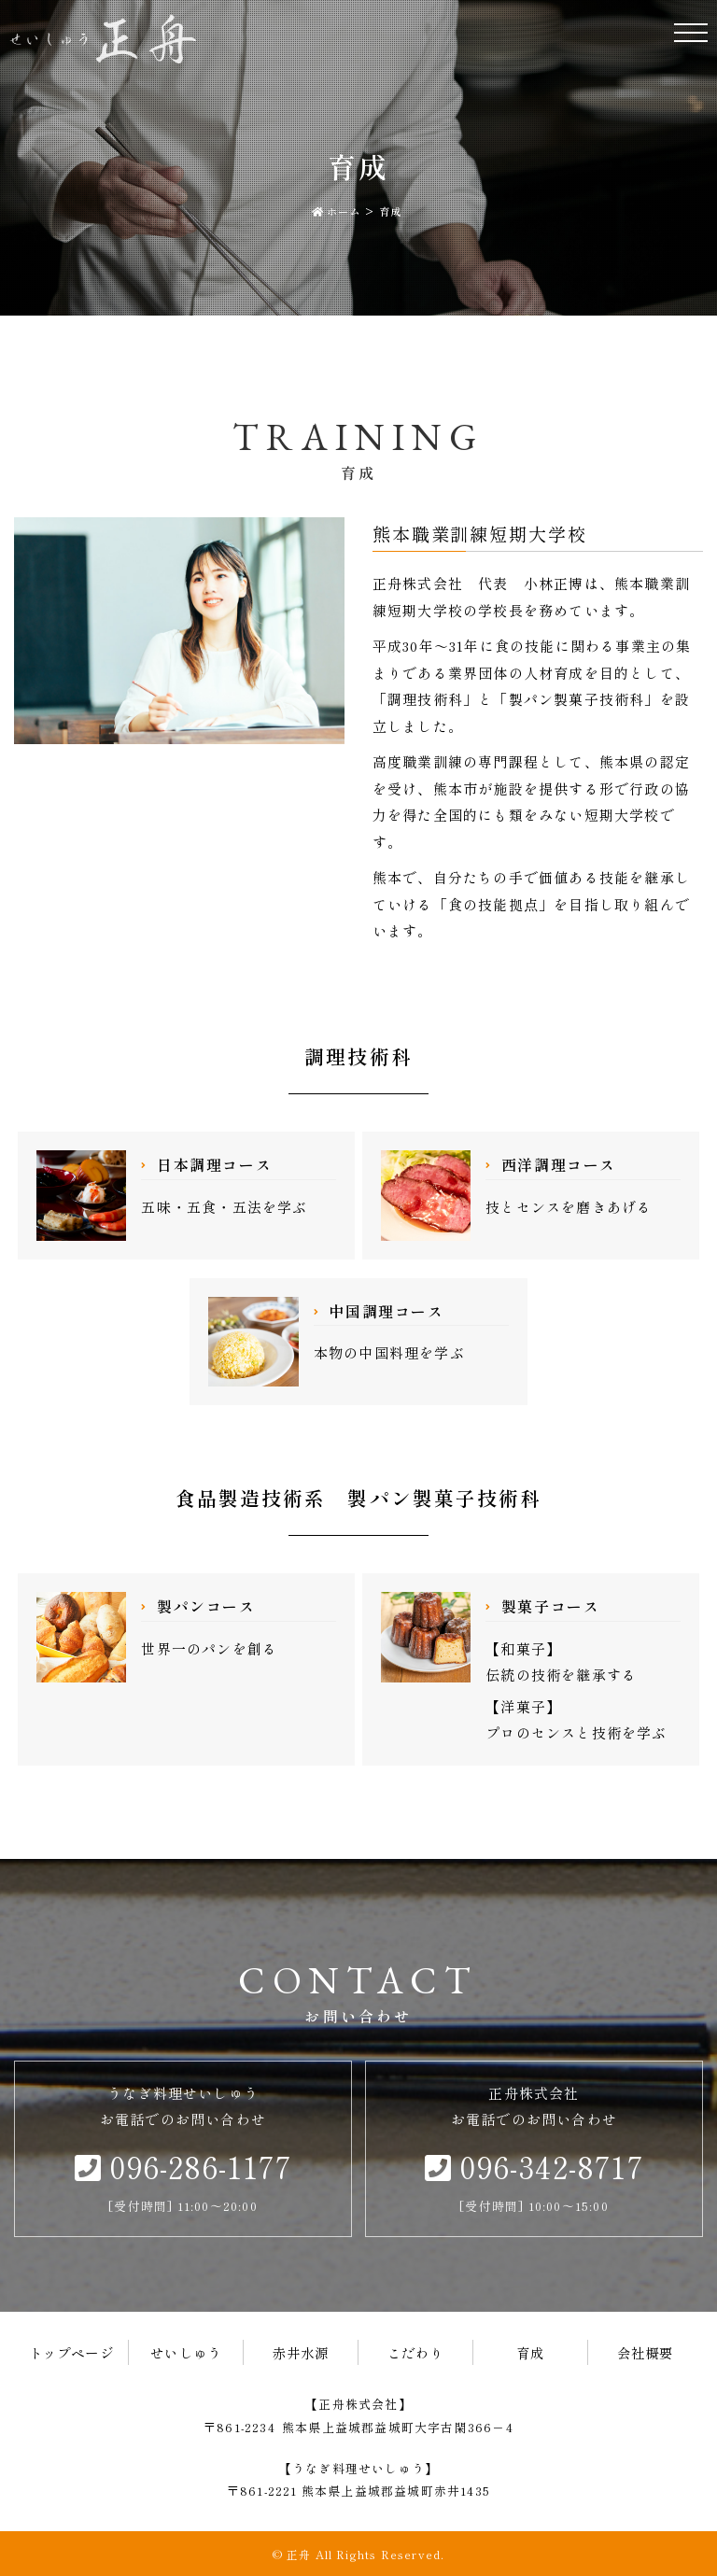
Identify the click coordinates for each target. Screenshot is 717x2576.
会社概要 (645, 2352)
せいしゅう (185, 2352)
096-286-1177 (183, 2166)
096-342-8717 (534, 2166)
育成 (530, 2352)
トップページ (71, 2352)
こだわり (415, 2352)
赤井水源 (301, 2352)
